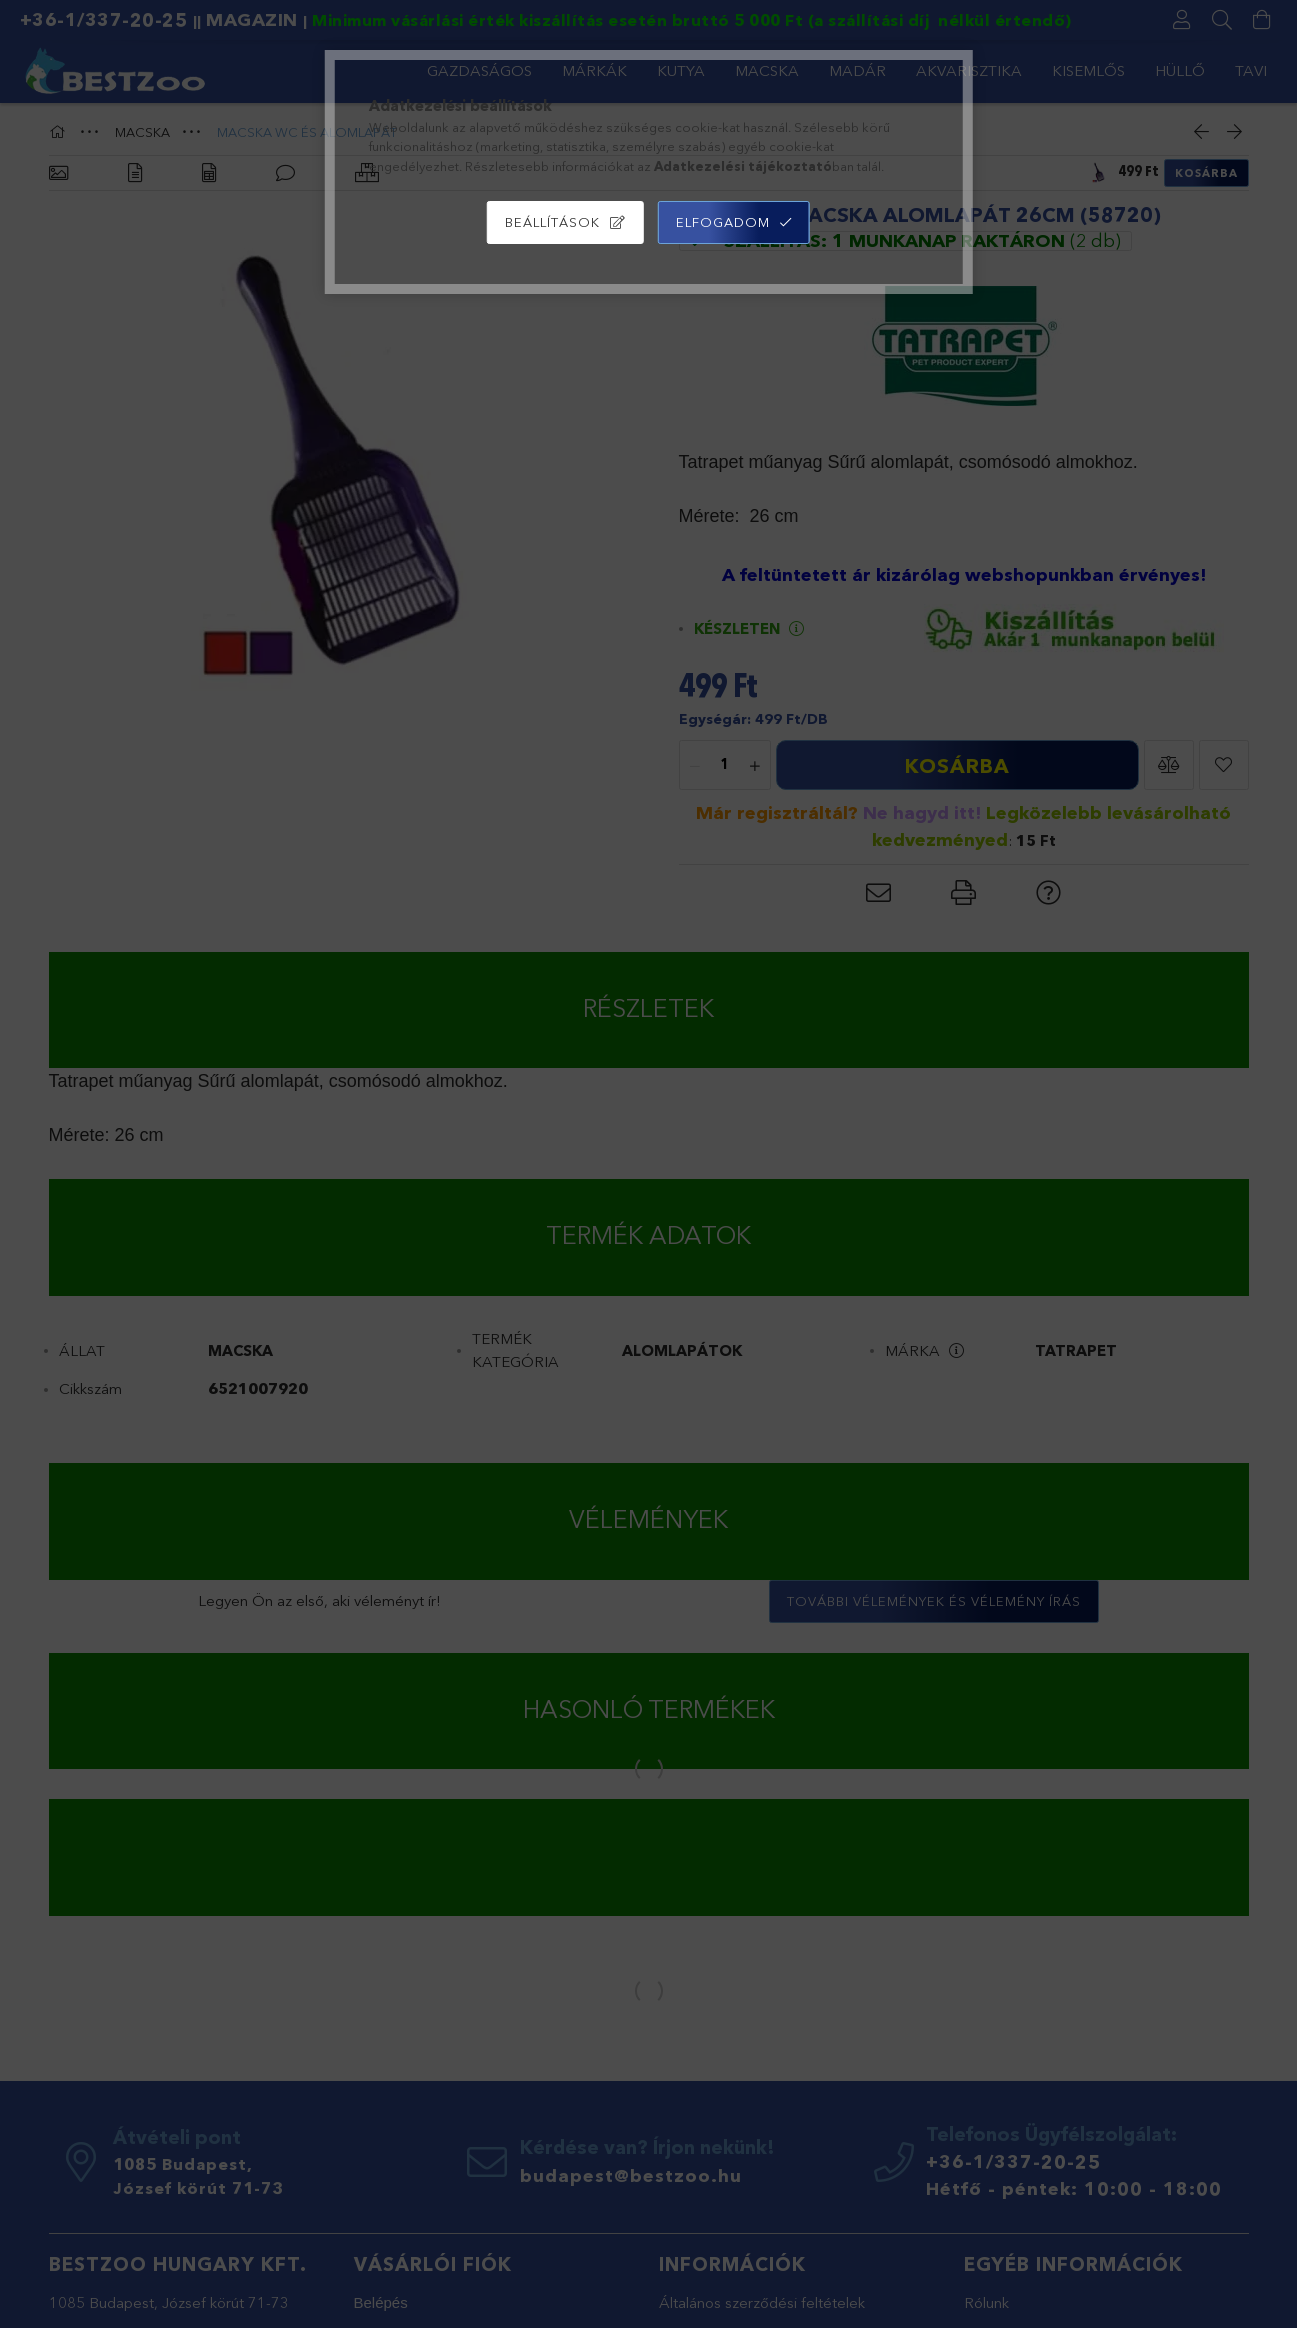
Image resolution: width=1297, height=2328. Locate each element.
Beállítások (552, 222)
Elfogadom (723, 222)
